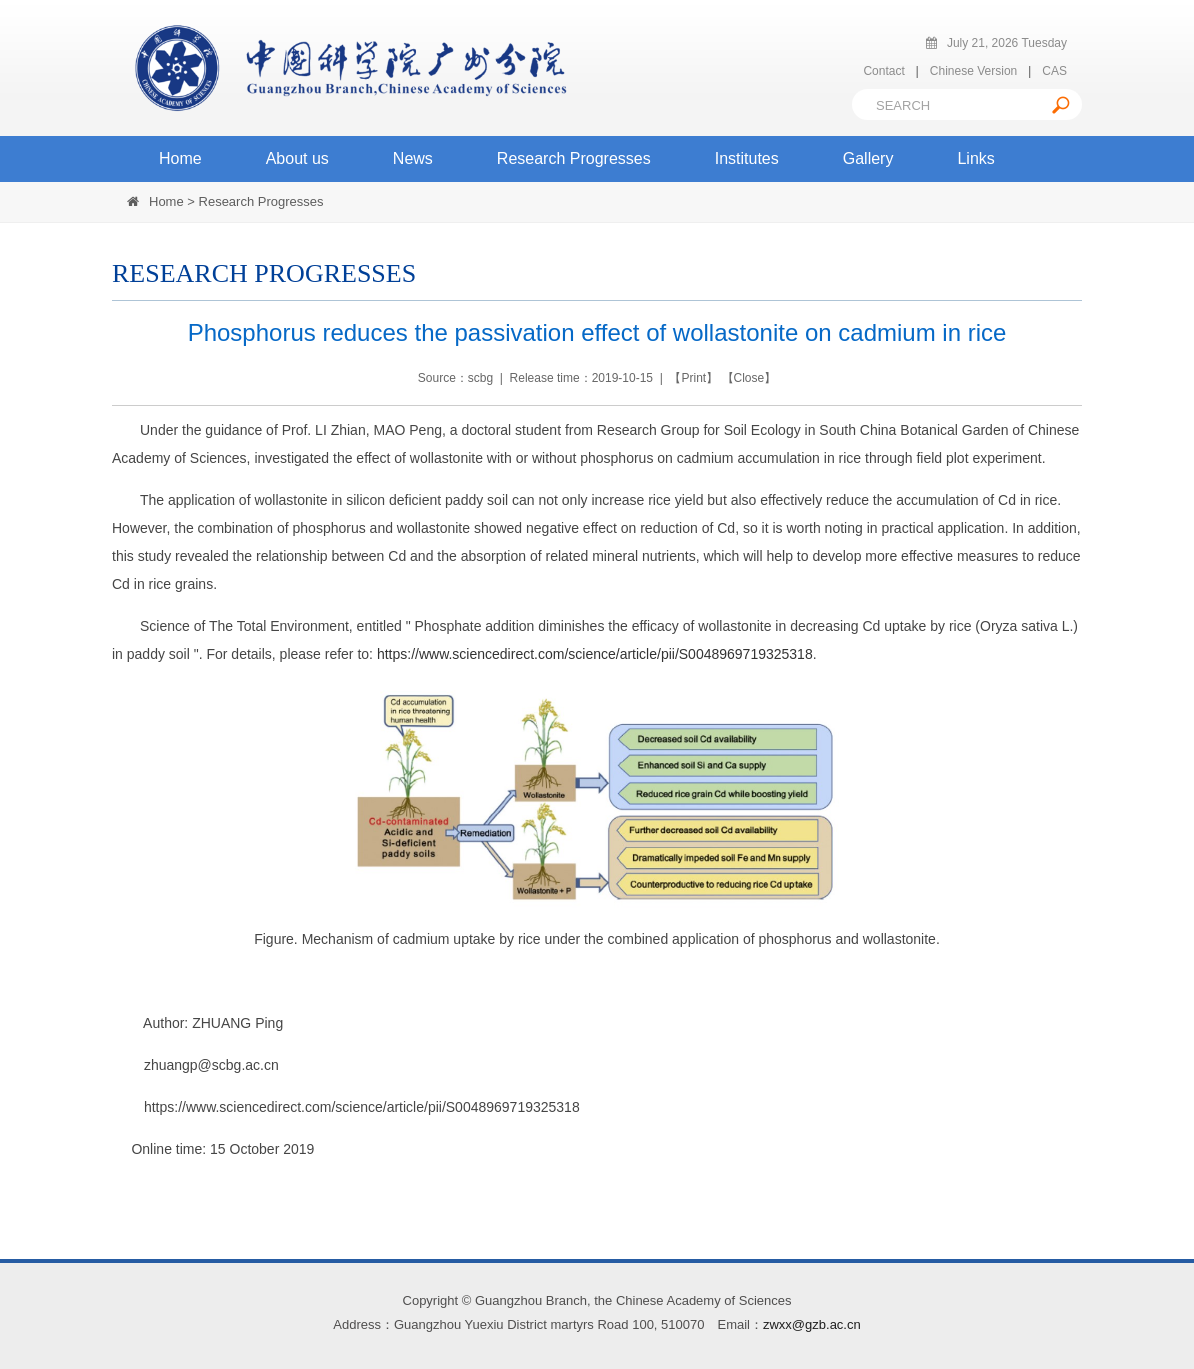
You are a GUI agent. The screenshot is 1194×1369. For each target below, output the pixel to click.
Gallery (868, 158)
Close (749, 378)
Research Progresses (574, 158)
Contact (883, 71)
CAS (1054, 71)
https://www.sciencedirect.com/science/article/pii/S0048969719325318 (595, 654)
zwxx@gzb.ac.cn (812, 1324)
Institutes (747, 158)
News (413, 158)
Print (693, 378)
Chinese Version (973, 71)
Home (180, 158)
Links (975, 158)
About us (297, 158)
